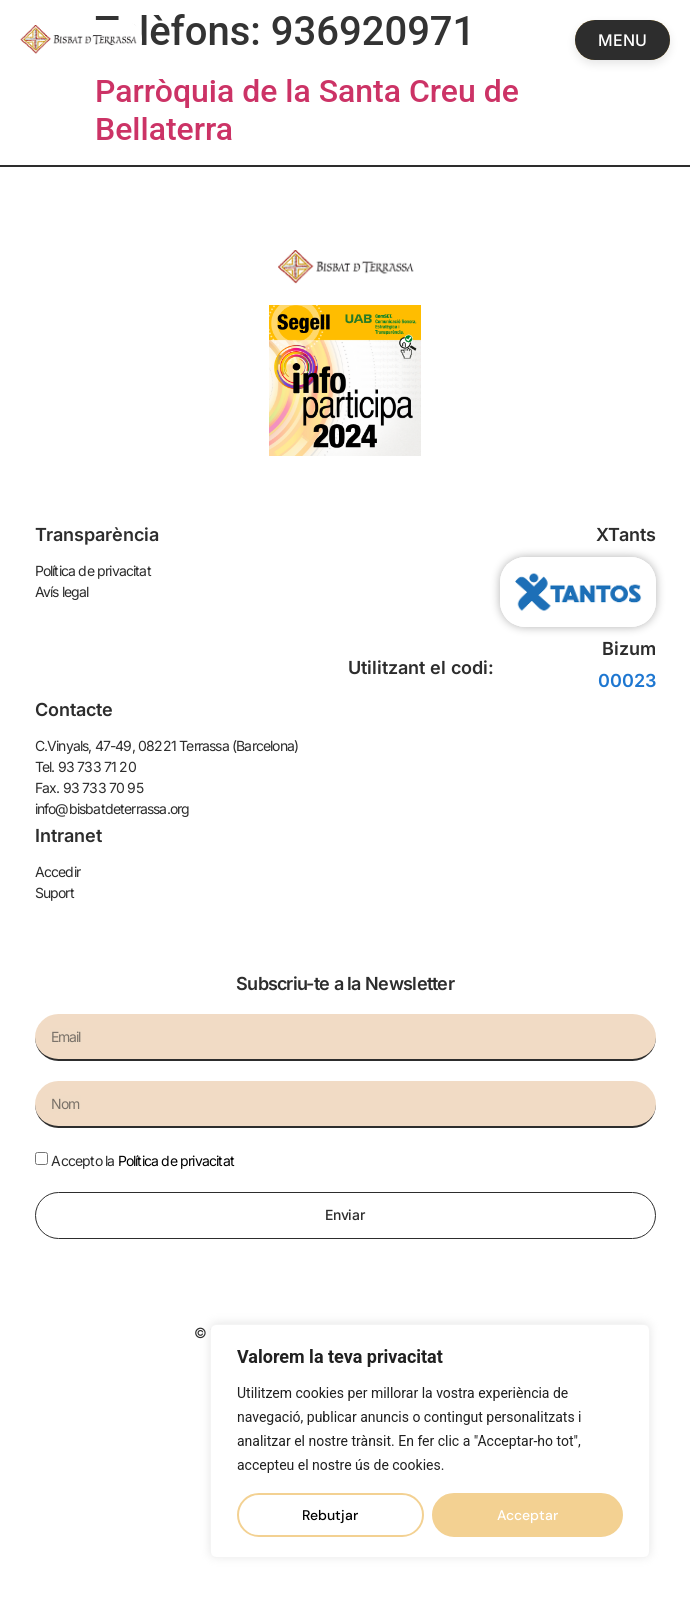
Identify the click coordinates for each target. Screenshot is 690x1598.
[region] (430, 1441)
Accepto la (142, 1160)
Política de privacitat (176, 1160)
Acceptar (527, 1515)
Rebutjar (330, 1515)
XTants (626, 534)
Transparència (97, 534)
